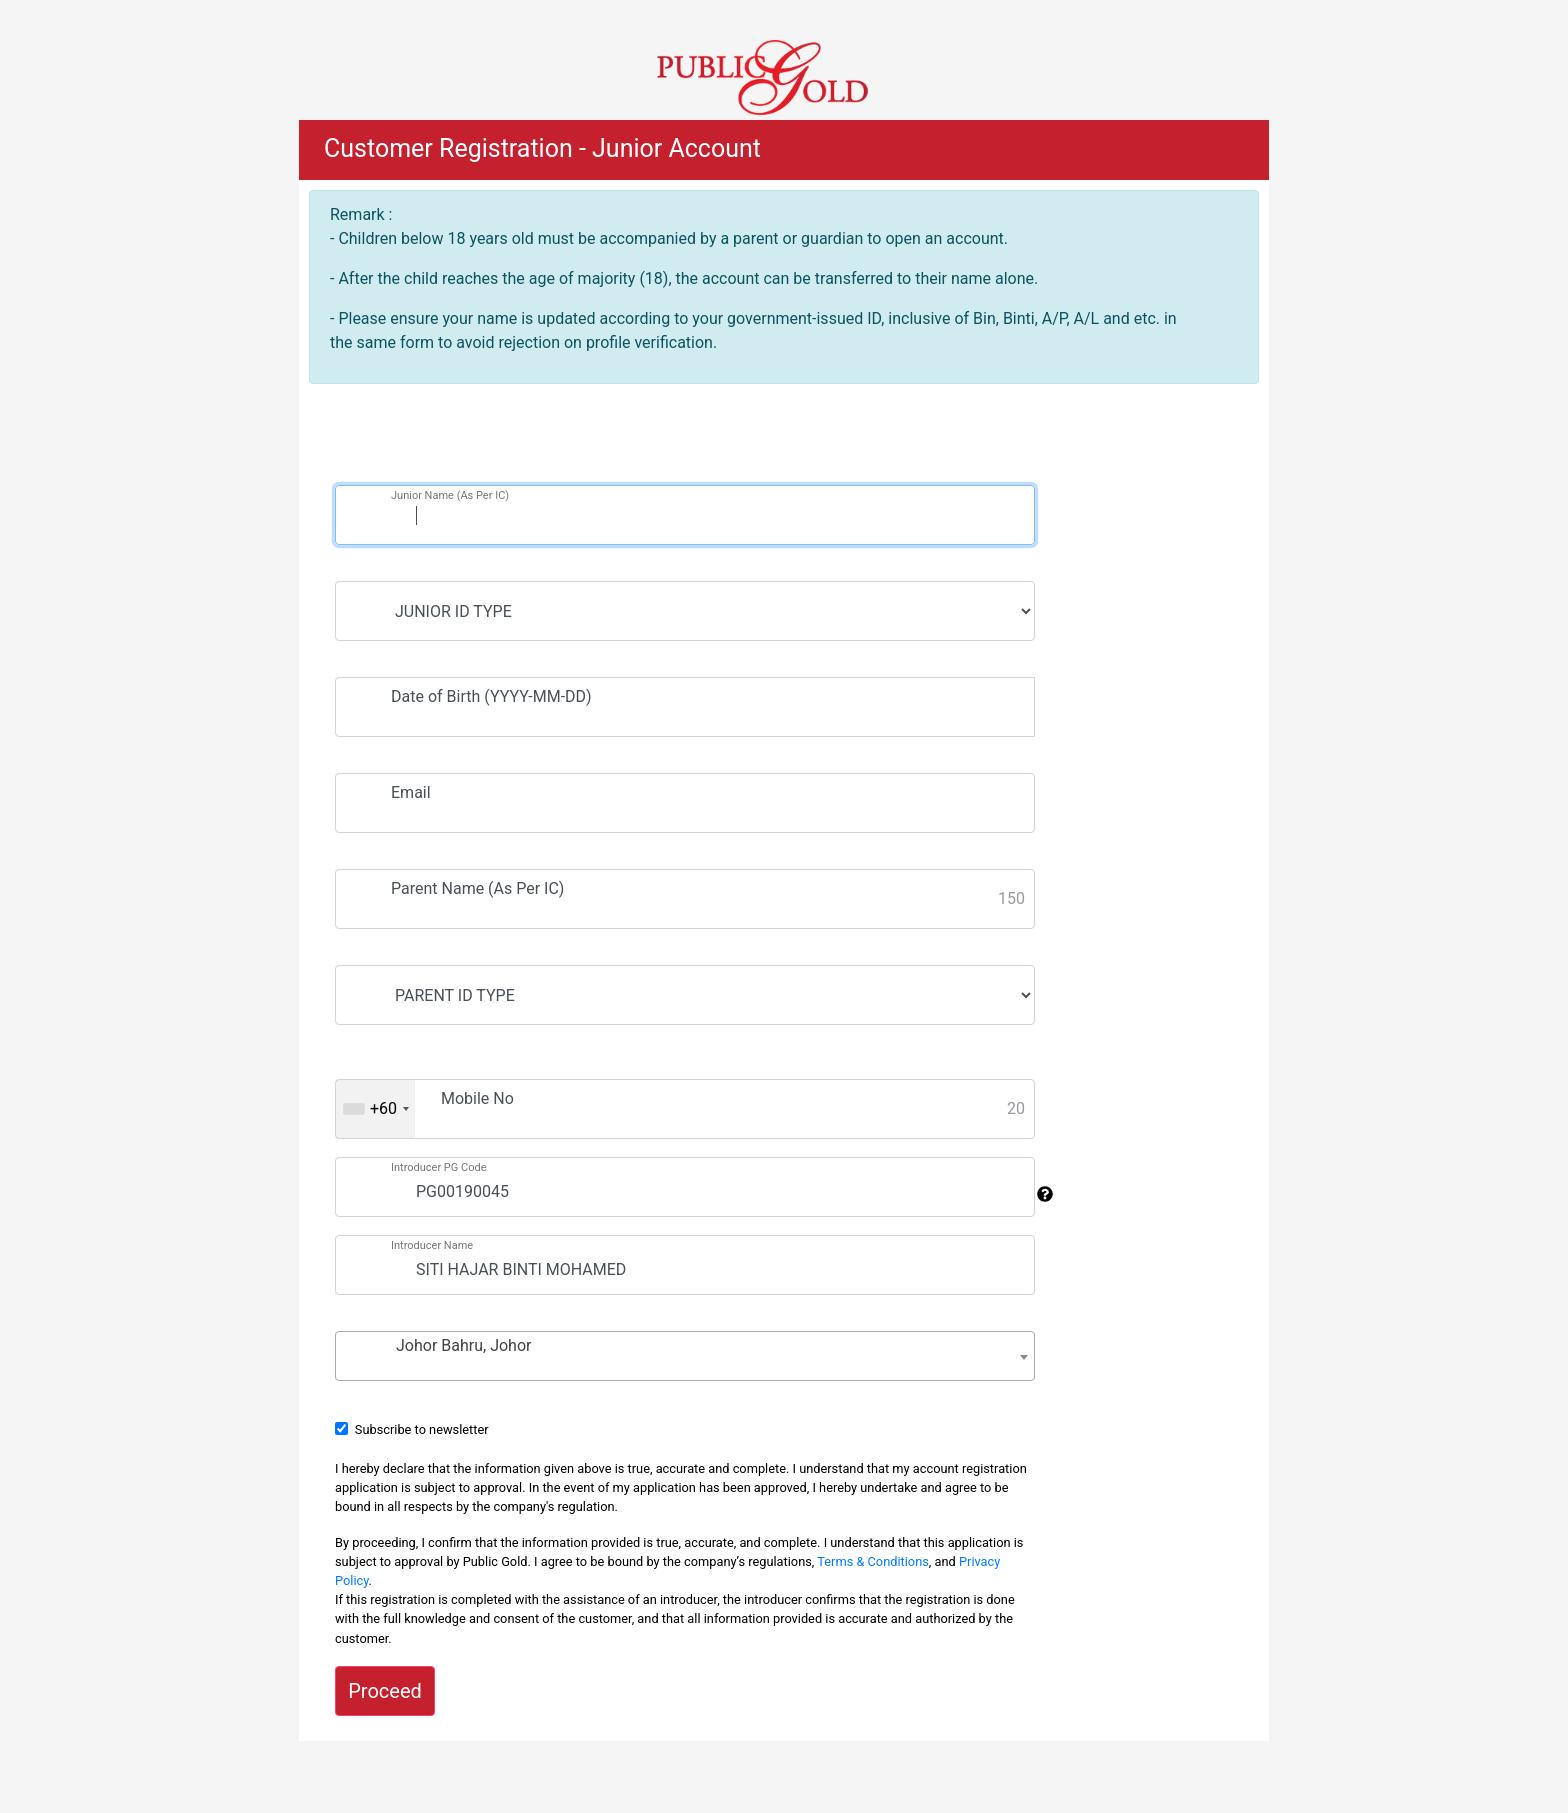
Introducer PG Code (439, 1167)
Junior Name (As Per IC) (450, 495)
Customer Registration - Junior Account (542, 148)
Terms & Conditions (873, 1561)
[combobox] (375, 1109)
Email (411, 792)
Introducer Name (432, 1245)
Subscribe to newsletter (422, 1429)
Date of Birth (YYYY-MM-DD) (491, 696)
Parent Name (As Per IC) (477, 888)
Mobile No (477, 1098)
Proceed (385, 1691)
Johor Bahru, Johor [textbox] (463, 1345)
